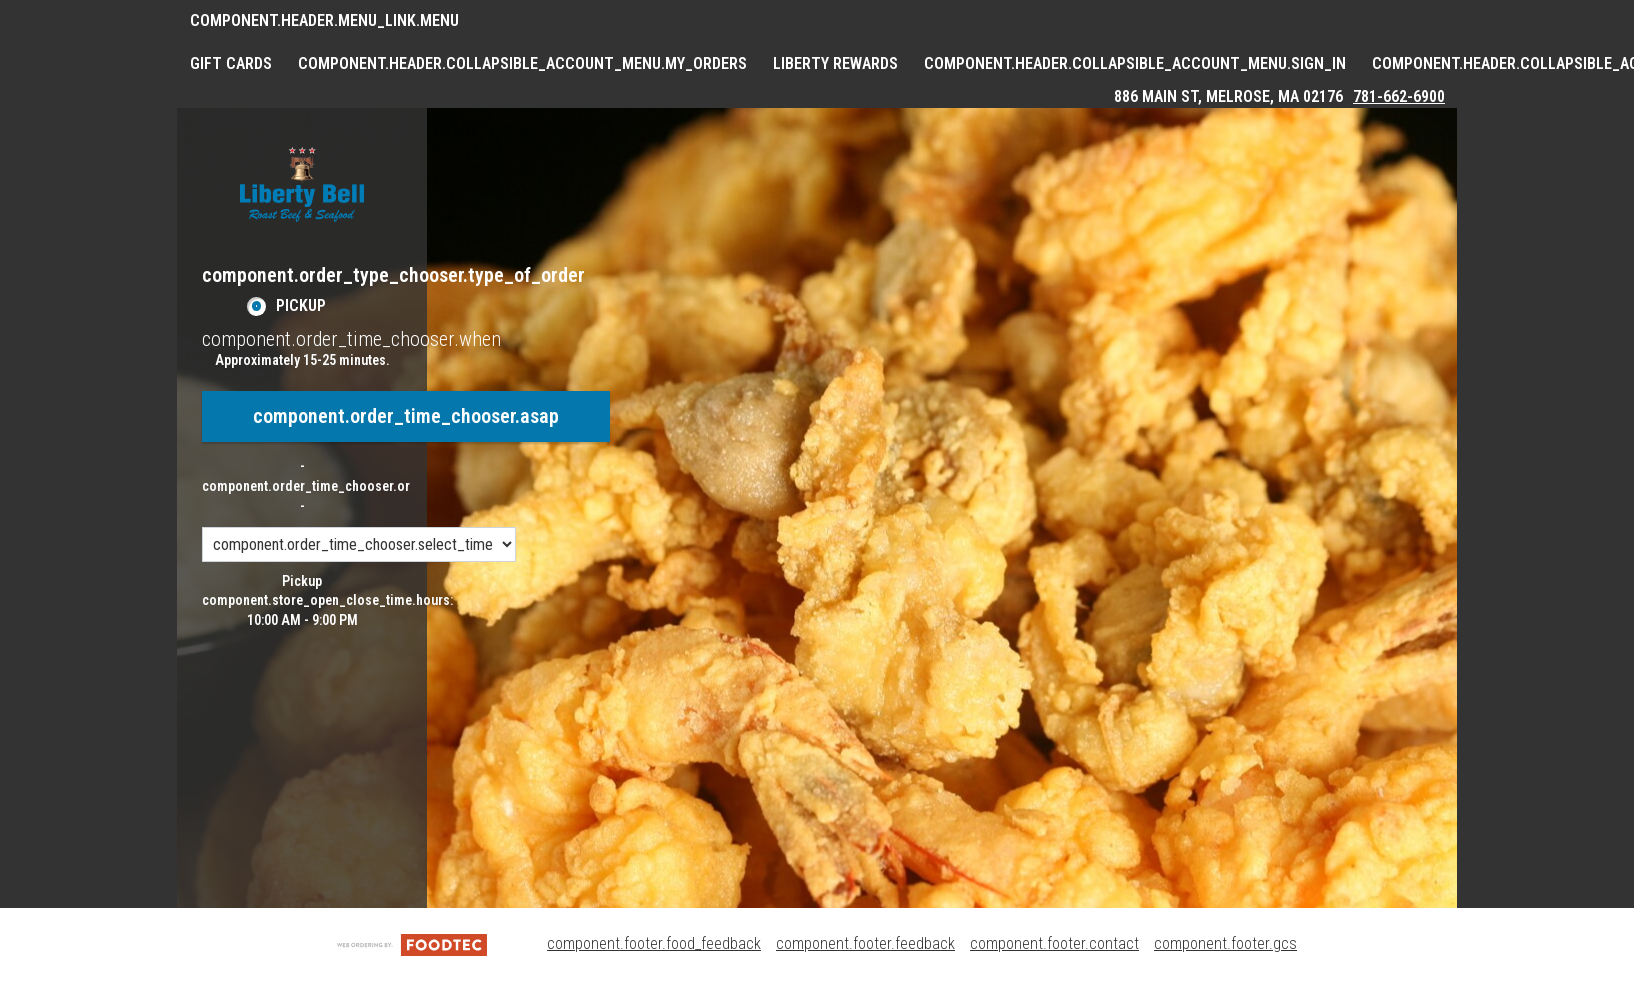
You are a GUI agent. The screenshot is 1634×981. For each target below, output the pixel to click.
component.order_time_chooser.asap (406, 416)
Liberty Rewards (835, 63)
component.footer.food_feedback (654, 943)
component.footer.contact (1054, 943)
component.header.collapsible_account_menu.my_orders (522, 63)
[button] (302, 184)
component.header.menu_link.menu (324, 20)
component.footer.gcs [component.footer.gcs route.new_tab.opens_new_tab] (1225, 943)
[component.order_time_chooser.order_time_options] (359, 544)
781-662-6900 (1399, 96)
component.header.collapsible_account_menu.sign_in (1135, 63)
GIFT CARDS (231, 63)
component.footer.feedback (865, 943)
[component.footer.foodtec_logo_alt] (412, 943)
